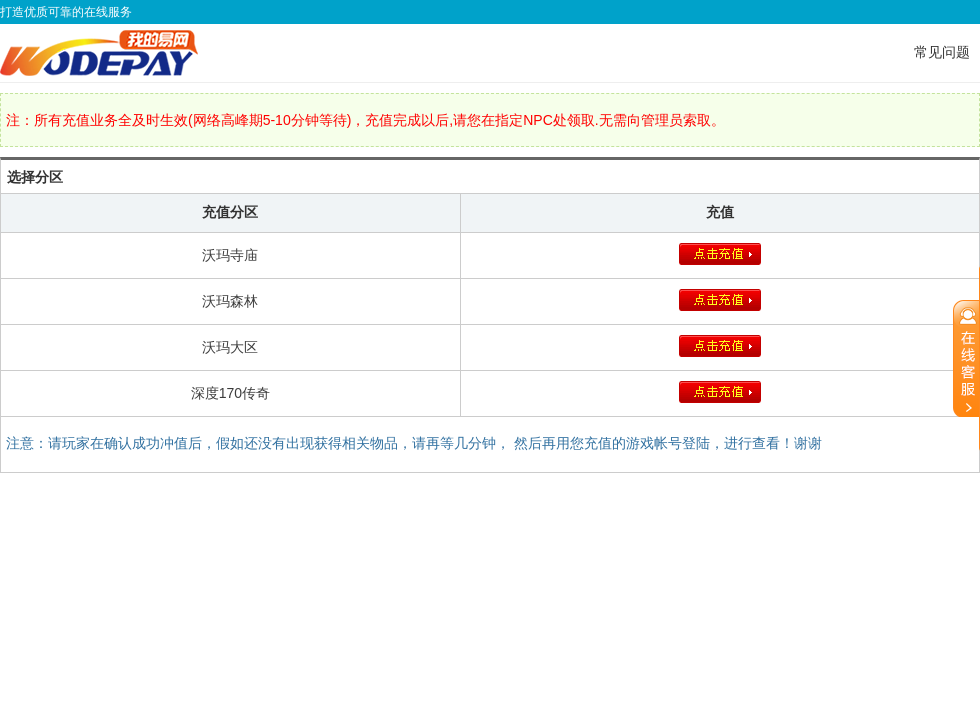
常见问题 (942, 52)
